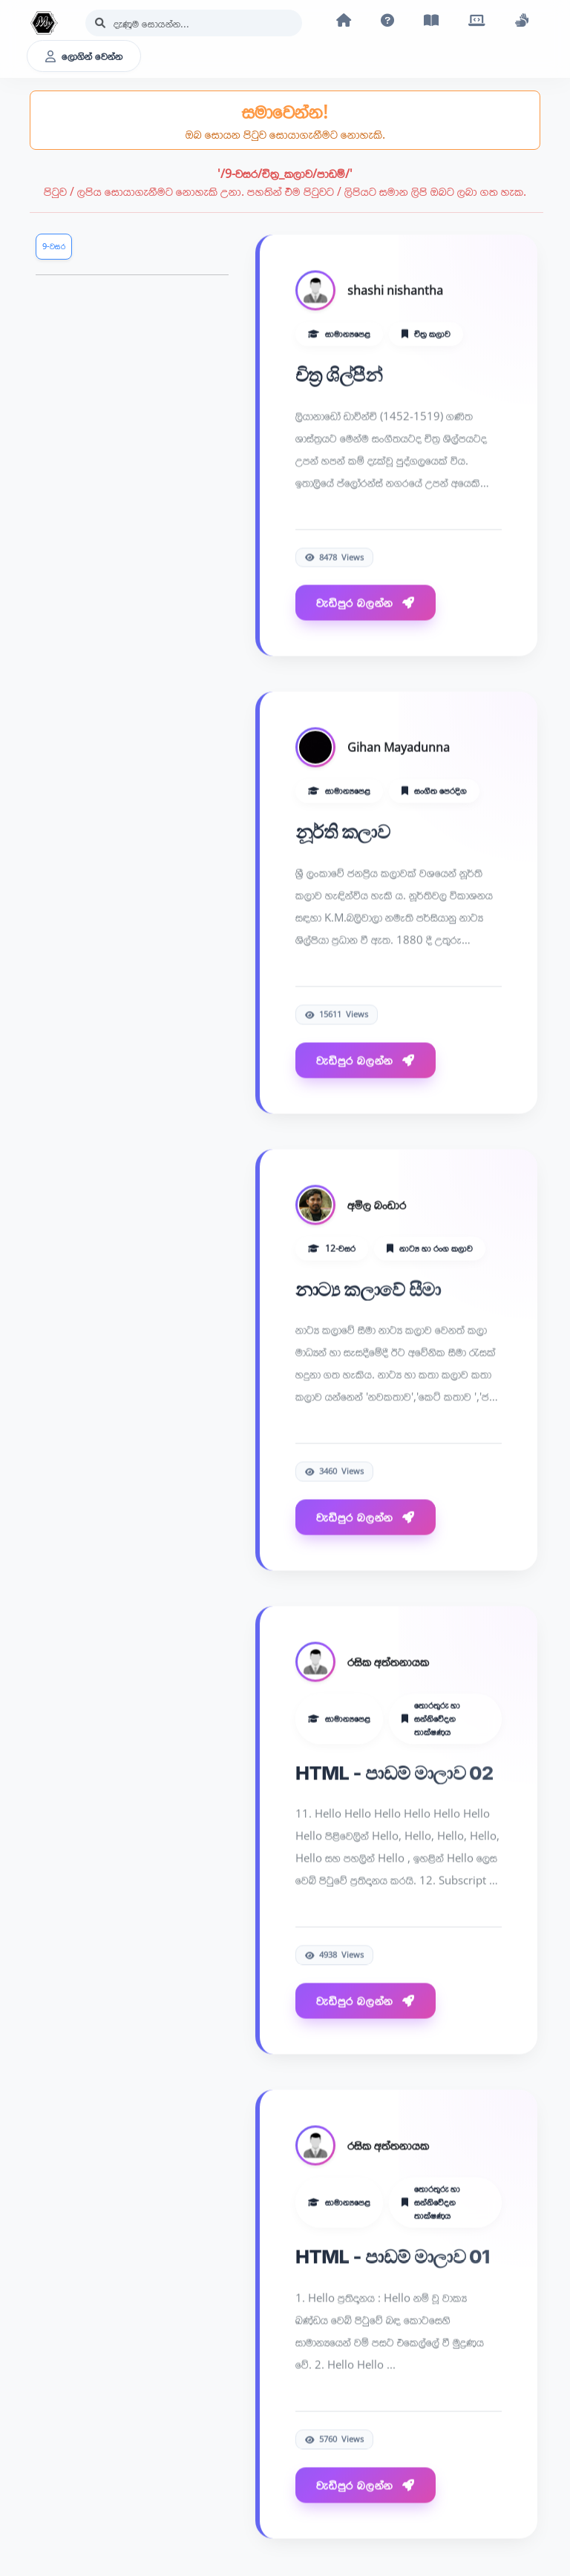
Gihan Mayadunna (398, 748)
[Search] (194, 23)
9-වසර (53, 245)
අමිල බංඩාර (376, 1205)
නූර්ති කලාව (342, 832)
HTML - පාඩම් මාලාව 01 (392, 2257)
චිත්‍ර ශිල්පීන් (338, 374)
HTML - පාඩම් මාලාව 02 (394, 1773)
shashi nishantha (395, 291)
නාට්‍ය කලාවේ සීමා (368, 1289)
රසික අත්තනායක (388, 1662)
